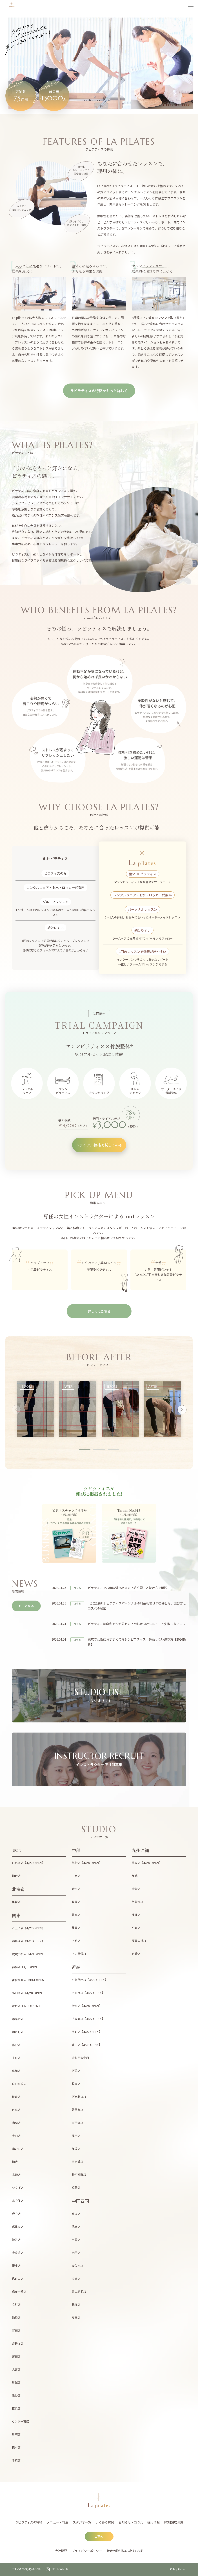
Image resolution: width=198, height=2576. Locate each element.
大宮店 (16, 2369)
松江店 (76, 2304)
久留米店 (137, 1902)
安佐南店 (77, 2266)
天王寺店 (77, 2123)
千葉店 (16, 2460)
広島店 (76, 2279)
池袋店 (16, 2317)
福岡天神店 (139, 1941)
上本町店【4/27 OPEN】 (88, 2019)
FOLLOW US (60, 2569)
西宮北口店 (79, 2097)
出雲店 (76, 2240)
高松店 (76, 2317)
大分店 (136, 1889)
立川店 (16, 2304)
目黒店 (16, 2110)
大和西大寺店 (80, 2058)
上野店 (16, 2058)
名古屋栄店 (79, 1954)
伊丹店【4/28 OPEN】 (87, 2006)
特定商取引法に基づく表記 (125, 2550)
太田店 (16, 2136)
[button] (181, 1409)
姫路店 (76, 2187)
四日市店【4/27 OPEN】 (88, 1993)
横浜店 (16, 2408)
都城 (134, 1876)
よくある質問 (105, 2522)
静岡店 (76, 1928)
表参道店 (17, 2253)
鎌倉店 (16, 2097)
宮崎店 (136, 1954)
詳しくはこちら (99, 1311)
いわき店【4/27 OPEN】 (28, 1863)
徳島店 (76, 2227)
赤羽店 (16, 2123)
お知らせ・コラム (131, 2522)
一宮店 (76, 1876)
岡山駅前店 (79, 2291)
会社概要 (61, 2550)
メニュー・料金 (57, 2522)
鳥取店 (76, 2214)
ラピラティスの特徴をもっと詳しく (99, 390)
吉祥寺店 (17, 2343)
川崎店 (16, 2434)
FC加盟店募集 (173, 2522)
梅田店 (76, 2136)
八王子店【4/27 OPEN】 (28, 1928)
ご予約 (99, 2536)
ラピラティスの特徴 (28, 2522)
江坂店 (76, 2149)
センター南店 (20, 2421)
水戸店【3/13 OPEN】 (26, 2006)
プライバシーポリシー (87, 2550)
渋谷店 (16, 2240)
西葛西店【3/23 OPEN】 (28, 1941)
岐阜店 (76, 1915)
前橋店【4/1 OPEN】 (26, 1967)
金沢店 (76, 1889)
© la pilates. (178, 2569)
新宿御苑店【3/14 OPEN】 (29, 1980)
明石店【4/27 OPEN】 (87, 2032)
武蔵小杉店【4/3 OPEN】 (29, 1954)
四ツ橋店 (77, 2161)
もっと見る (26, 1606)
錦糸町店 (17, 2032)
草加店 (16, 2071)
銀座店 (16, 2266)
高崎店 (16, 2175)
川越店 (16, 2382)
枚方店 (76, 2084)
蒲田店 (16, 2356)
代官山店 (17, 2279)
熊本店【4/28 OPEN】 (147, 1863)
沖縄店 (136, 1915)
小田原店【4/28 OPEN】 (28, 1993)
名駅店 (76, 1941)
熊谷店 (16, 2395)
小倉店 (136, 1928)
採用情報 (153, 2522)
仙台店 (16, 1876)
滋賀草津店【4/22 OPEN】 (90, 1980)
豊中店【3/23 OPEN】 (86, 2045)
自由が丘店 (19, 2084)
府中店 (16, 2214)
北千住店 (17, 2201)
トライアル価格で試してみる (99, 1144)
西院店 (76, 2071)
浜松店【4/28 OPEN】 (87, 1863)
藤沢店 (16, 2045)
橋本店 (16, 2447)
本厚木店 (17, 2019)
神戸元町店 (79, 2174)
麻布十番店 (19, 2291)
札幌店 (16, 1902)
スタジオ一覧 (82, 2522)
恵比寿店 (17, 2227)
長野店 (76, 1902)
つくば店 (17, 2188)
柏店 (15, 2162)
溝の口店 (17, 2149)
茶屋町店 (77, 2110)
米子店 (76, 2253)
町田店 (16, 2330)
